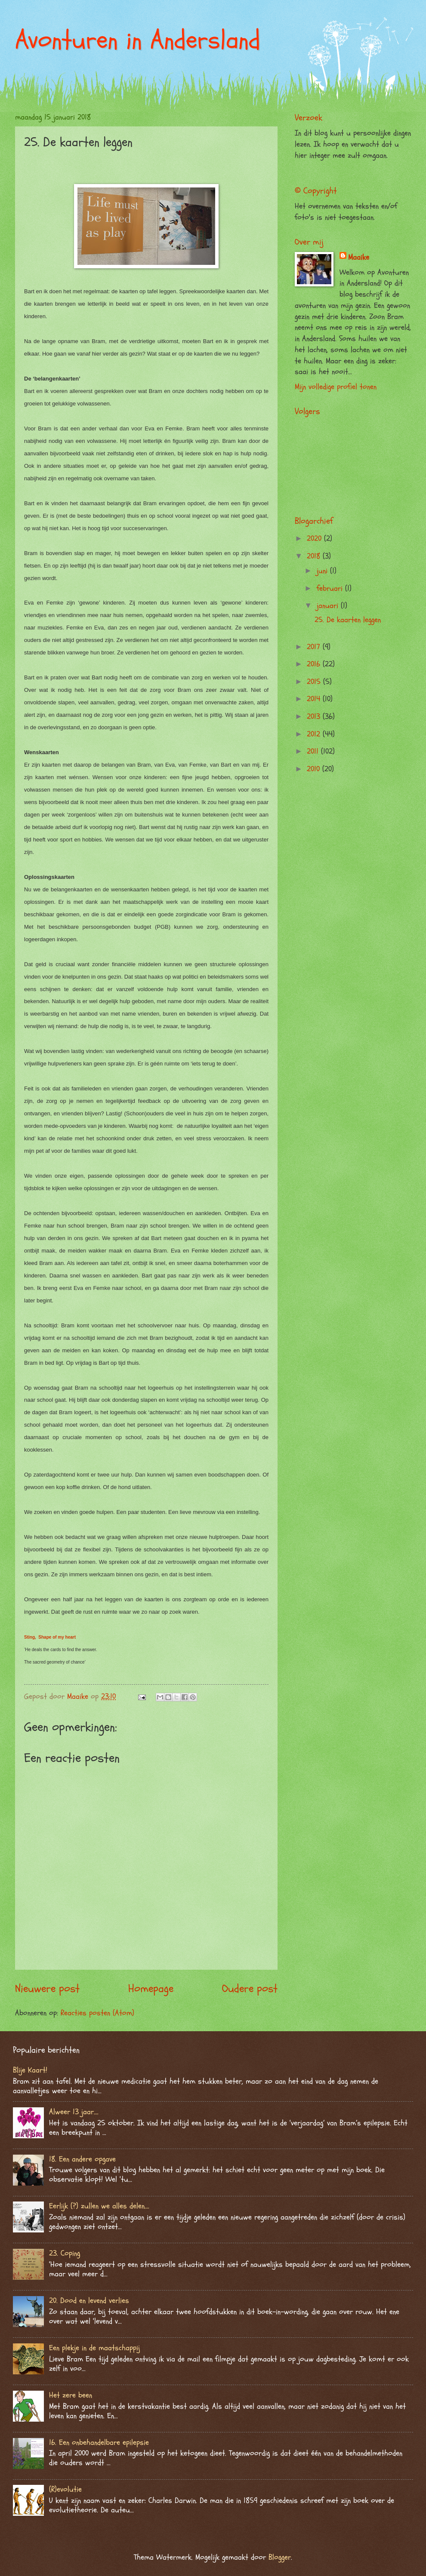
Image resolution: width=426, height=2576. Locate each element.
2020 (315, 538)
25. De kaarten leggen (348, 619)
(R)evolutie (65, 2489)
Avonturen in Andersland (137, 40)
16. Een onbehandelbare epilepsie (99, 2442)
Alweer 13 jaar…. (74, 2111)
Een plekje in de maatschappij (94, 2348)
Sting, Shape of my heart (50, 1637)
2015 (315, 681)
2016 (315, 664)
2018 (315, 556)
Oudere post (250, 1988)
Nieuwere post (47, 1988)
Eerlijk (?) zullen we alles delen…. (99, 2206)
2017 (315, 647)
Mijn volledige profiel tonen (336, 386)
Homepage (150, 1988)
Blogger (280, 2557)
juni (323, 570)
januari (329, 605)
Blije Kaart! (30, 2070)
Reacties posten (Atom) (97, 2013)
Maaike (358, 257)
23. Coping (64, 2253)
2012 (315, 734)
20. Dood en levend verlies (89, 2300)
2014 (315, 699)
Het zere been (70, 2395)
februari (331, 588)
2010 (314, 769)
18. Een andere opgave (82, 2159)
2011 (314, 751)
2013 (315, 716)
